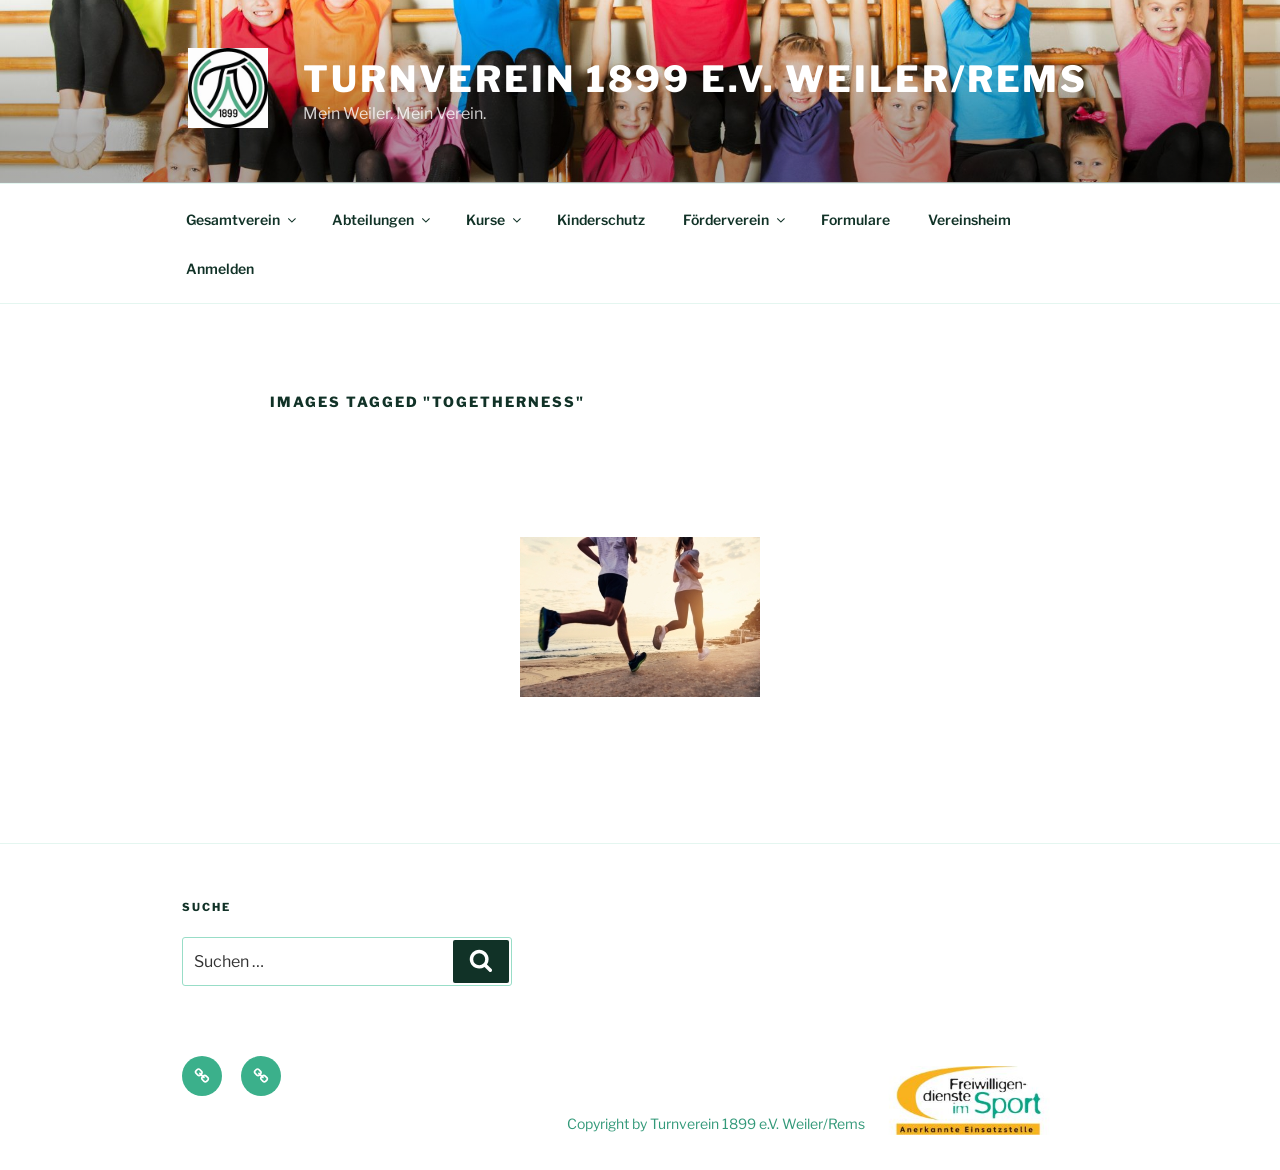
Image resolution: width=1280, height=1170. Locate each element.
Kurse (495, 219)
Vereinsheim (969, 219)
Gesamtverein (242, 219)
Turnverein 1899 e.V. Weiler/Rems (695, 79)
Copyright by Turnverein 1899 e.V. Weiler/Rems (717, 1123)
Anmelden (220, 268)
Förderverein (735, 219)
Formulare (855, 219)
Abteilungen (382, 219)
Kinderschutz (601, 219)
